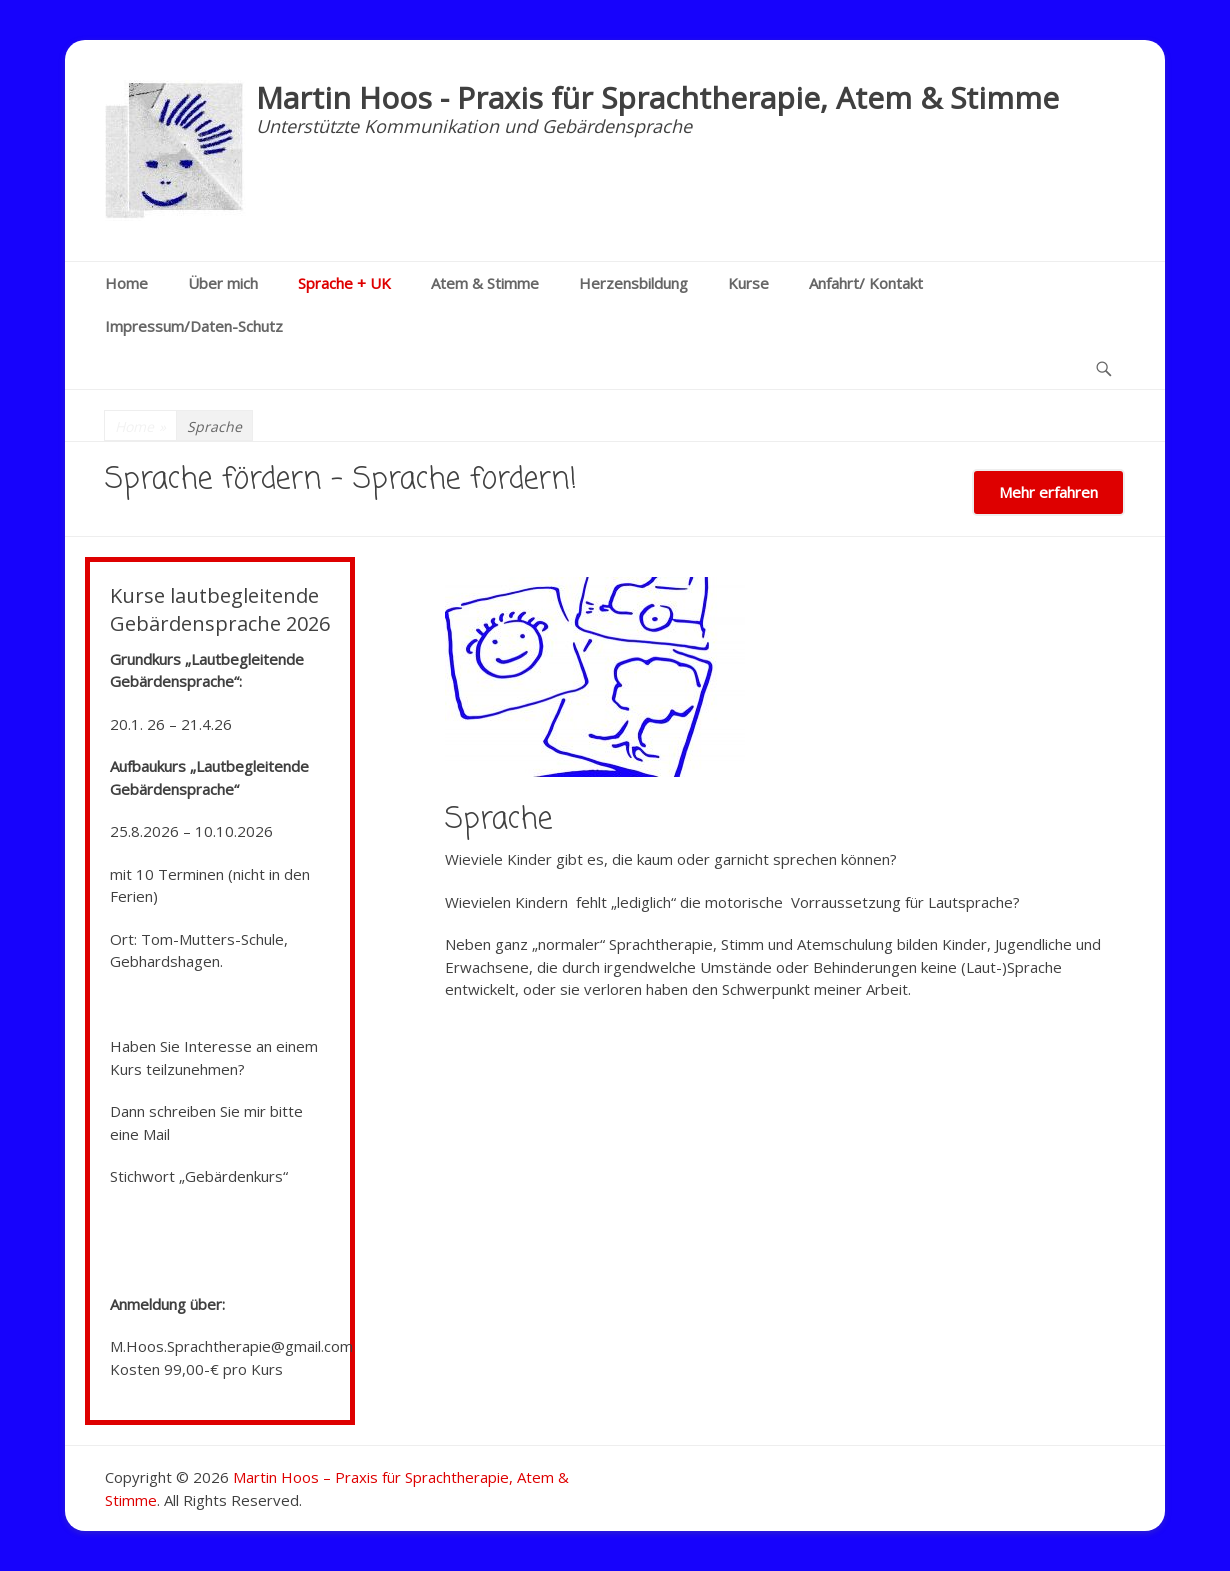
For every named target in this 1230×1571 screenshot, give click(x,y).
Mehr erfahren (1048, 492)
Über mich (223, 283)
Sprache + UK (344, 283)
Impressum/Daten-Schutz (194, 326)
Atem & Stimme (485, 283)
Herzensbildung (633, 283)
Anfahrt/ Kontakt (866, 283)
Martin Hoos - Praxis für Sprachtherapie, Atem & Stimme (657, 97)
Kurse (748, 283)
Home (126, 283)
